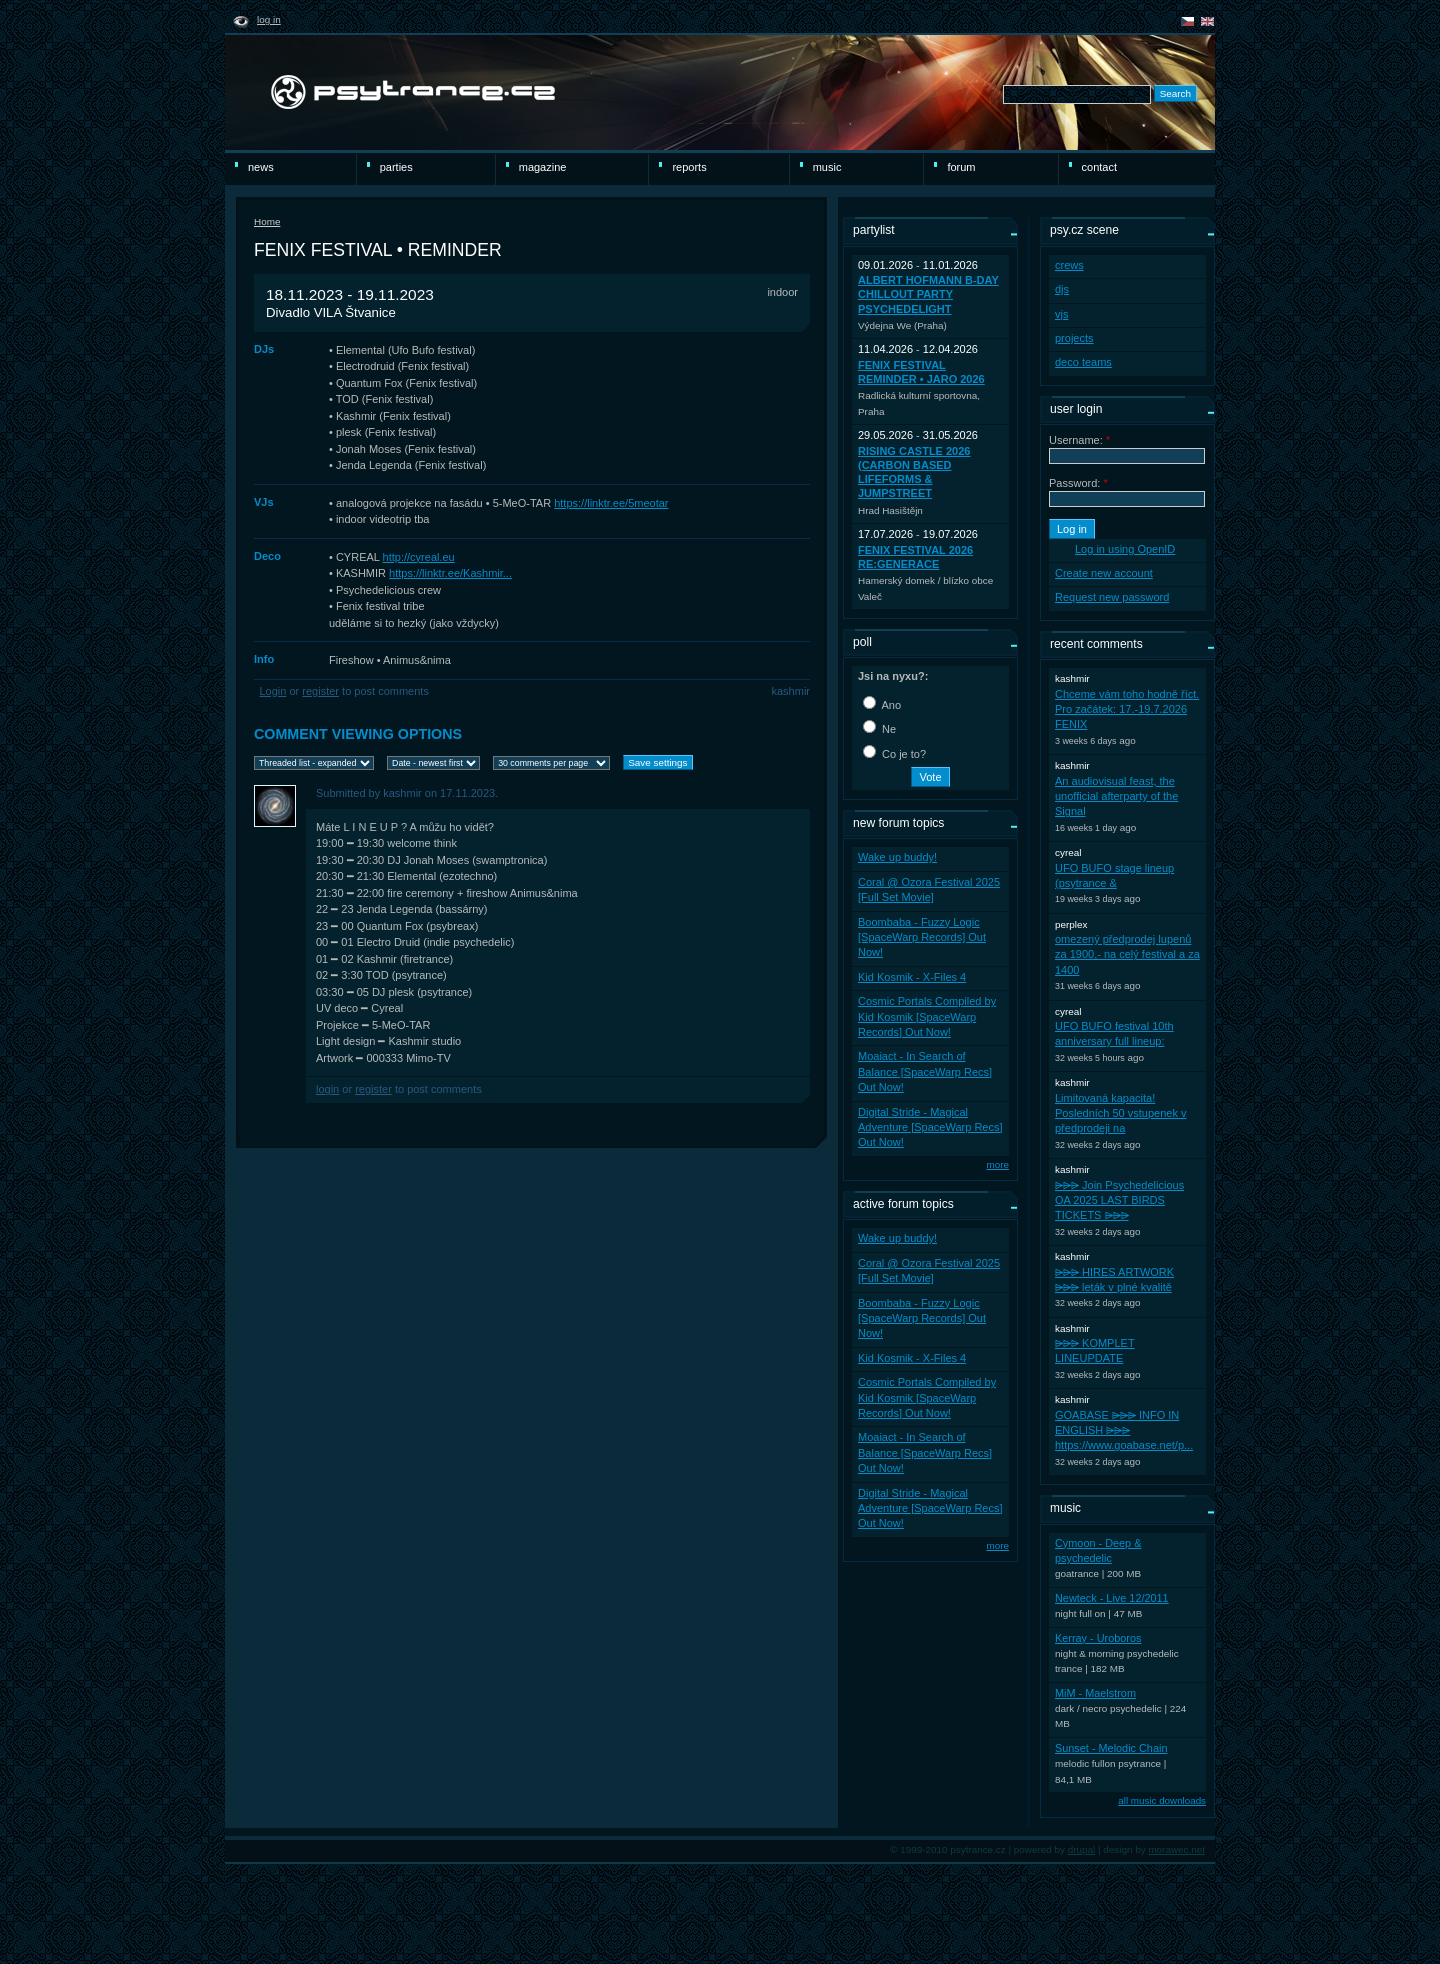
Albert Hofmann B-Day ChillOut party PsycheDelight (928, 294)
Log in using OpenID (1125, 549)
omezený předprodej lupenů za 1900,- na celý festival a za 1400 (1127, 954)
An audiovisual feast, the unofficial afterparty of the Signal (1116, 796)
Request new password (1112, 597)
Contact (1099, 167)
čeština (1187, 21)
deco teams (1083, 362)
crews (1069, 265)
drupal (1082, 1849)
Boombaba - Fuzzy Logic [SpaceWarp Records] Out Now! (922, 937)
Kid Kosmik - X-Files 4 (912, 977)
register (320, 691)
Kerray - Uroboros (1098, 1638)
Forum (961, 167)
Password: (1078, 483)
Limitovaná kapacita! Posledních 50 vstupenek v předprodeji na (1120, 1113)
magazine (543, 167)
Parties (396, 167)
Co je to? (894, 754)
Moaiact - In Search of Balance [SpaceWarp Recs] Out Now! (925, 1071)
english (1207, 21)
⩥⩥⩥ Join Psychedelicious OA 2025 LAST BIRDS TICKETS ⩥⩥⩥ (1119, 1200)
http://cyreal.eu (419, 557)
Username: (1079, 440)
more (997, 1164)
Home (267, 221)
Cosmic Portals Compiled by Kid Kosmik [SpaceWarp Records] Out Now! (927, 1016)
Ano (882, 705)
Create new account (1104, 573)
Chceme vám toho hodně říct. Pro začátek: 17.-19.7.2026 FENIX (1127, 709)
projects (1074, 338)
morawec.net (1176, 1849)
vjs (1061, 314)
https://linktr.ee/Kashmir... (450, 573)
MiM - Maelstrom (1095, 1693)
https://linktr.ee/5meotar (611, 503)
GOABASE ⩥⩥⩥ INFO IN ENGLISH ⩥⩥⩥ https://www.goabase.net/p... (1124, 1430)
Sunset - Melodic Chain (1111, 1748)
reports (689, 167)
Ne (879, 729)
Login (273, 691)
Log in (269, 19)
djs (1062, 289)
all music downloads (1162, 1800)
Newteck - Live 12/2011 (1112, 1598)
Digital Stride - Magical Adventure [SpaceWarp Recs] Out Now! (930, 1127)
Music (827, 167)
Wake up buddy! (897, 857)
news (261, 167)
